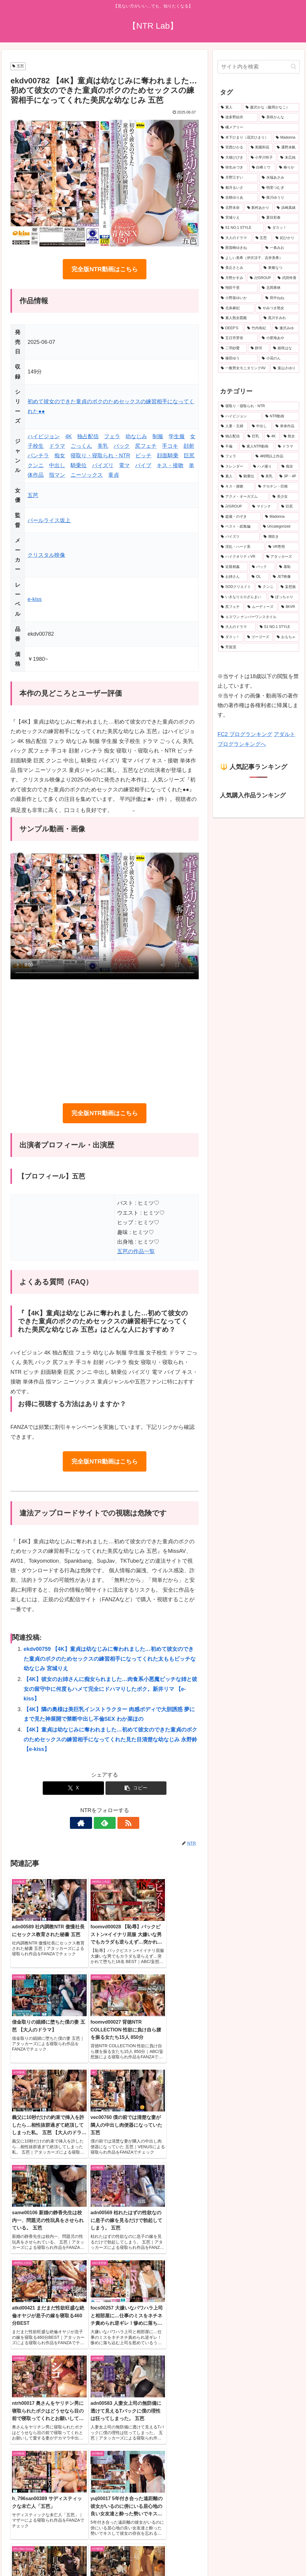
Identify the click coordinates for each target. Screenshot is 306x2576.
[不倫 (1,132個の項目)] (228, 446)
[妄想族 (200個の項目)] (288, 587)
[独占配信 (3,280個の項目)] (231, 436)
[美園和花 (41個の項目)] (260, 147)
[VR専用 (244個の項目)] (282, 547)
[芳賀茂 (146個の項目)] (258, 647)
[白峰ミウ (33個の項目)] (262, 167)
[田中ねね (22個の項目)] (281, 298)
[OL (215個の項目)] (259, 576)
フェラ (112, 436)
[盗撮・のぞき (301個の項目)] (239, 516)
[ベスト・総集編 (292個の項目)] (238, 526)
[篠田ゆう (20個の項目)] (238, 358)
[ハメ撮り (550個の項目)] (264, 466)
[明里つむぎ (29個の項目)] (279, 187)
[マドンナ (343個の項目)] (263, 506)
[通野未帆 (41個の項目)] (286, 147)
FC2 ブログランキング (245, 734)
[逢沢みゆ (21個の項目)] (285, 328)
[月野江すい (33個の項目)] (238, 177)
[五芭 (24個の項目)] (262, 238)
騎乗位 (79, 465)
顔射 (188, 446)
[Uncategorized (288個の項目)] (279, 526)
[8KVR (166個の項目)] (289, 607)
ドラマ (57, 446)
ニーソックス (87, 475)
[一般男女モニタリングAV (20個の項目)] (243, 368)
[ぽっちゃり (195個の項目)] (283, 597)
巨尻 (189, 456)
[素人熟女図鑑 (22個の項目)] (239, 318)
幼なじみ (136, 436)
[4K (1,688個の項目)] (272, 436)
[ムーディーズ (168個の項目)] (261, 607)
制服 (157, 436)
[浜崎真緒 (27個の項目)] (286, 207)
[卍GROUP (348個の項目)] (233, 506)
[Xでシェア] (73, 1788)
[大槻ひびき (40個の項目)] (232, 157)
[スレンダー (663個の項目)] (233, 466)
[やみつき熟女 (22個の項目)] (277, 308)
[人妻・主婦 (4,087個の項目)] (233, 426)
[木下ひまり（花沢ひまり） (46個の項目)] (245, 137)
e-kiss (34, 599)
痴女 (59, 456)
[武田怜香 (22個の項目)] (287, 278)
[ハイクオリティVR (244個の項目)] (240, 556)
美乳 (102, 446)
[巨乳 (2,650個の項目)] (254, 436)
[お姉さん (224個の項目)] (233, 576)
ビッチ (143, 456)
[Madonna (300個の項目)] (280, 516)
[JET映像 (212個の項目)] (284, 576)
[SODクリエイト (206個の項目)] (236, 587)
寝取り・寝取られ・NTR (100, 456)
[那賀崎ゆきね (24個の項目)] (239, 247)
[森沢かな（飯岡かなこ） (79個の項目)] (271, 107)
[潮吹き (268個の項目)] (280, 536)
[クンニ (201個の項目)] (266, 587)
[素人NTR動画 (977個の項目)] (256, 446)
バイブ (143, 465)
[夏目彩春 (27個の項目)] (279, 217)
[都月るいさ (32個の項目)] (238, 187)
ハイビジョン (43, 436)
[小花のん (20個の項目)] (279, 358)
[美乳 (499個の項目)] (267, 476)
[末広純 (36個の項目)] (288, 157)
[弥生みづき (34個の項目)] (233, 167)
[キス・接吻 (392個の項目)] (236, 486)
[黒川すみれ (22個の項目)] (280, 318)
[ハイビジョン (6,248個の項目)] (239, 416)
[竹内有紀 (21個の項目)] (257, 328)
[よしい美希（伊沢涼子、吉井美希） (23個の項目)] (258, 258)
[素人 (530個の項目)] (226, 476)
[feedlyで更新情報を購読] (105, 1823)
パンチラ (38, 456)
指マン (57, 475)
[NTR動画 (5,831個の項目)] (281, 416)
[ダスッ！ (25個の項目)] (282, 227)
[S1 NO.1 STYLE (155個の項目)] (278, 627)
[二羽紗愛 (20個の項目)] (232, 348)
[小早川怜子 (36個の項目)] (262, 157)
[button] (136, 1788)
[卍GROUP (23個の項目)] (260, 278)
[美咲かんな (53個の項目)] (279, 117)
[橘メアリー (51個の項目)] (258, 127)
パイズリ (103, 465)
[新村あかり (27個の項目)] (258, 207)
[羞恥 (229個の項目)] (287, 567)
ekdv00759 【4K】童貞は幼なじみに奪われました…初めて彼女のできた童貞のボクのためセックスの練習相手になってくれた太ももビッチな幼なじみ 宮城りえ (110, 1658)
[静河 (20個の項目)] (258, 348)
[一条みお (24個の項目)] (281, 247)
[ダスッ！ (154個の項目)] (230, 637)
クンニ (35, 465)
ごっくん (81, 446)
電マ (124, 465)
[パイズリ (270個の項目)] (239, 536)
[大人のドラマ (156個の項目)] (237, 627)
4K (68, 436)
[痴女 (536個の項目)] (289, 466)
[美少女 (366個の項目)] (284, 496)
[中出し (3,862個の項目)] (260, 426)
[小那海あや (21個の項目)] (279, 338)
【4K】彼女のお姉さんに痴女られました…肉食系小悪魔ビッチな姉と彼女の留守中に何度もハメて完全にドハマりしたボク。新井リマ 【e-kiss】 (110, 1689)
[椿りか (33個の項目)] (287, 167)
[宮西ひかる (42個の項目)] (232, 147)
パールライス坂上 (49, 520)
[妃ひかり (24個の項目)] (286, 238)
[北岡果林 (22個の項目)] (279, 288)
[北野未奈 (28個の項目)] (230, 207)
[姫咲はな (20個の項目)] (284, 348)
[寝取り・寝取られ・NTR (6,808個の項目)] (258, 406)
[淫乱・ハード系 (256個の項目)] (241, 547)
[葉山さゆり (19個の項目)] (284, 368)
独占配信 (88, 436)
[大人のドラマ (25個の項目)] (234, 238)
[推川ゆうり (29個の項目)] (279, 197)
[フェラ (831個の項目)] (235, 456)
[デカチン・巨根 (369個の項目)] (277, 486)
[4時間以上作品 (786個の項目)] (276, 456)
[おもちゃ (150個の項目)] (286, 637)
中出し (57, 465)
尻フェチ (146, 446)
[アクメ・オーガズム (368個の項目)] (243, 496)
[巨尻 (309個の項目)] (289, 506)
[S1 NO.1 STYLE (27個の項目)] (241, 227)
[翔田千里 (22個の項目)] (238, 288)
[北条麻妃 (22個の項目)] (236, 308)
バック (122, 446)
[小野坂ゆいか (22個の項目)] (239, 298)
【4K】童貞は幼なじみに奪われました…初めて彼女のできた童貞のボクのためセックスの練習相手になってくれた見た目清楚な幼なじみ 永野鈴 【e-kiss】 (110, 1739)
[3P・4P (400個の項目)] (288, 476)
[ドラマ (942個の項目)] (287, 446)
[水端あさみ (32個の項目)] (279, 177)
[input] (258, 66)
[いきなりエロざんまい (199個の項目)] (242, 597)
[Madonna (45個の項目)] (286, 137)
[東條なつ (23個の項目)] (280, 267)
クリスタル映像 (46, 555)
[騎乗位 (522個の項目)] (246, 476)
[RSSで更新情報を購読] (118, 1823)
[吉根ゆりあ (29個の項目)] (238, 197)
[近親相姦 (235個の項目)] (233, 567)
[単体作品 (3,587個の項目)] (286, 426)
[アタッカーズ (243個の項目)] (281, 556)
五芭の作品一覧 (136, 1251)
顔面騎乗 (167, 456)
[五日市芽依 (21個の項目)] (238, 338)
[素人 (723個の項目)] (230, 107)
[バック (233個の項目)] (262, 567)
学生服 (177, 436)
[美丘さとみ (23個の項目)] (239, 267)
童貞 (113, 475)
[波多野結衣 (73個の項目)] (238, 117)
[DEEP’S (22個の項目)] (230, 328)
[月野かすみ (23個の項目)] (232, 278)
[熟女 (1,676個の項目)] (290, 436)
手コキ (170, 446)
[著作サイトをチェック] (91, 1823)
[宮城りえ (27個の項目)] (238, 217)
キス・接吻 (170, 465)
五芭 (18, 66)
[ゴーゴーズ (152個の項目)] (258, 637)
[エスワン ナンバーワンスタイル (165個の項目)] (258, 617)
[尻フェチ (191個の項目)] (231, 607)
